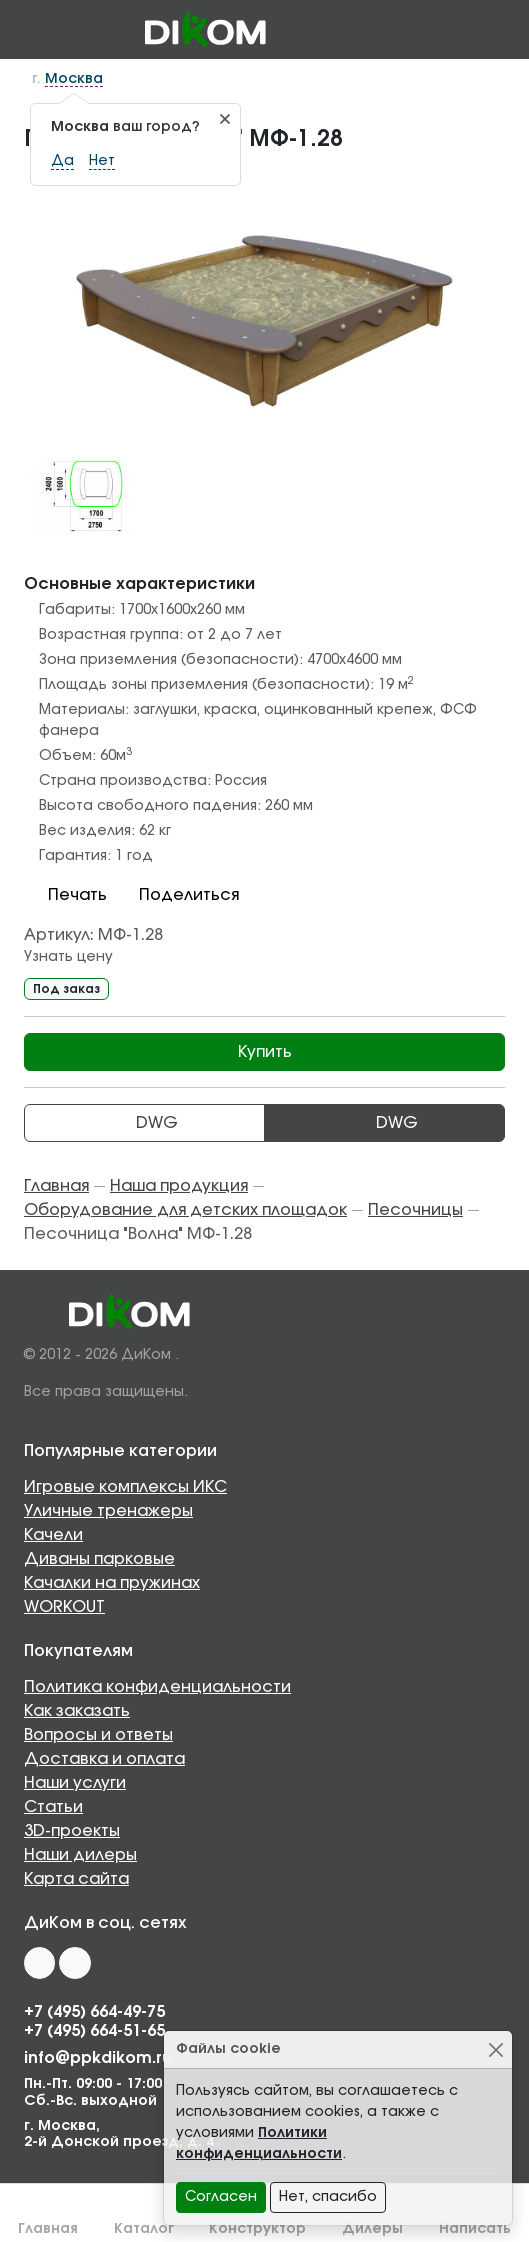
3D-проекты (72, 1831)
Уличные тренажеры (108, 1511)
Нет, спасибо (328, 2197)
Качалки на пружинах (112, 1583)
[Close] (495, 2049)
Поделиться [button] (177, 895)
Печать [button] (65, 895)
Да (62, 161)
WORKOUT (64, 1607)
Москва (74, 79)
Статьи (53, 1807)
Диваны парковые (99, 1559)
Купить (265, 1052)
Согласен (221, 2197)
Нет (102, 161)
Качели (53, 1535)
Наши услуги (75, 1783)
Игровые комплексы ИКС (125, 1487)
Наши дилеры (80, 1855)
